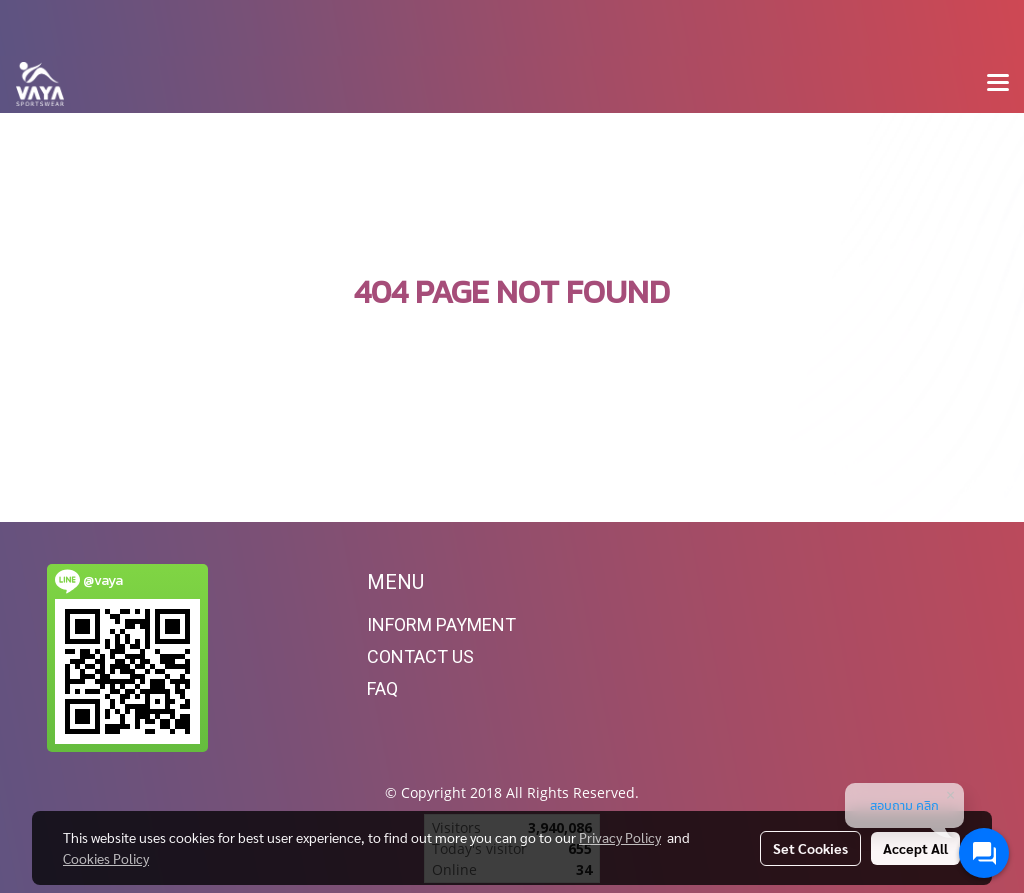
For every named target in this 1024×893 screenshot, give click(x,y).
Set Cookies (810, 848)
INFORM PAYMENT (441, 624)
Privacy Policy (620, 837)
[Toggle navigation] (998, 84)
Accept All (915, 848)
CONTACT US (420, 656)
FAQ (382, 688)
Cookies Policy (106, 858)
